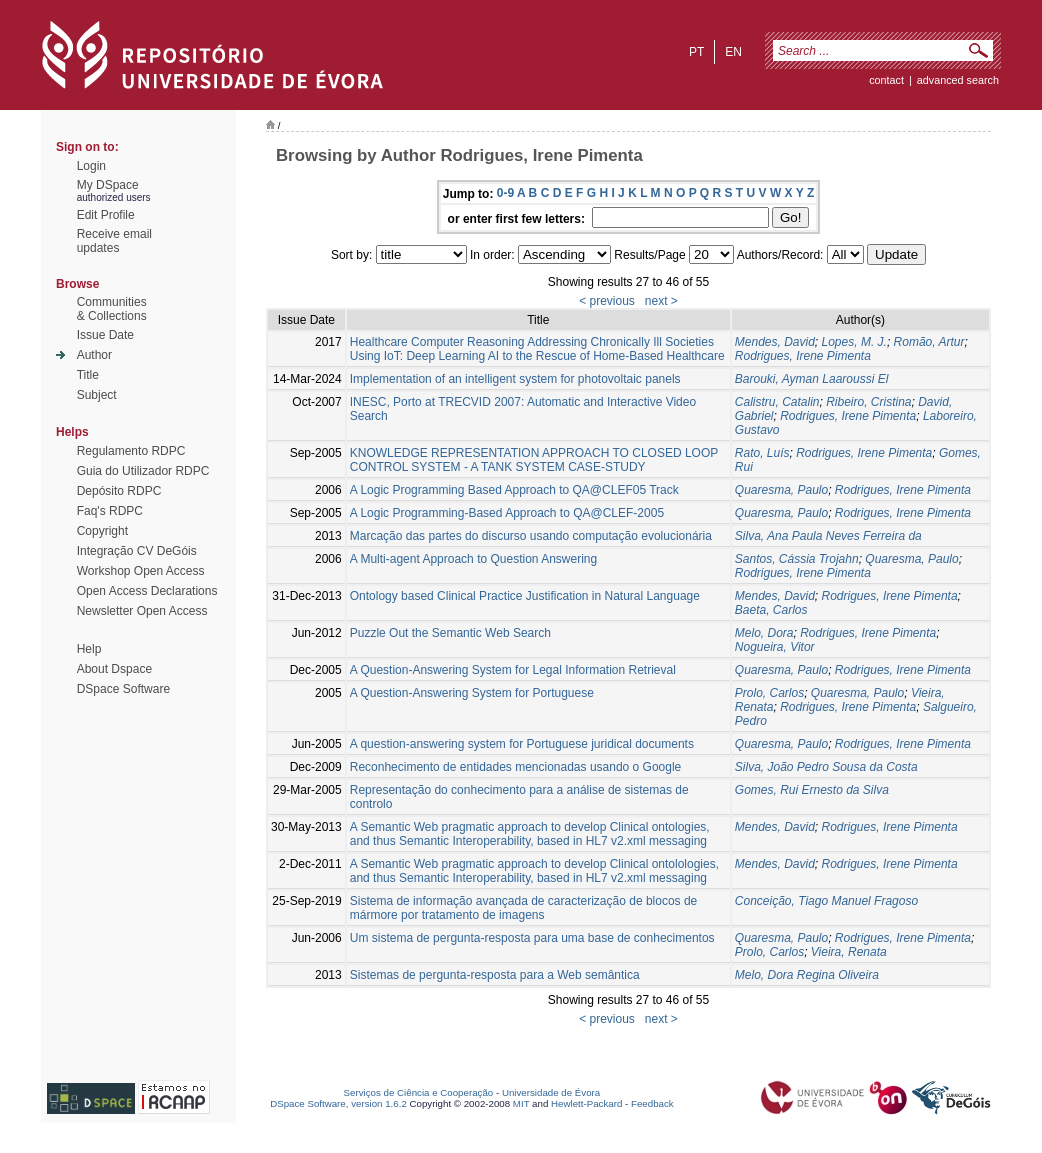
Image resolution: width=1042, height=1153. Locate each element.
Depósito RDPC (119, 491)
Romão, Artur (929, 342)
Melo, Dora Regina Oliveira (807, 975)
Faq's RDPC (110, 511)
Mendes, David (775, 342)
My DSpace (108, 185)
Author (94, 355)
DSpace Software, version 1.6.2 (338, 1103)
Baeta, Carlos (771, 610)
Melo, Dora (764, 633)
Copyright (102, 531)
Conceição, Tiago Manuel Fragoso (826, 901)
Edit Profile (106, 215)
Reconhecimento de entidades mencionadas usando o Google (516, 767)
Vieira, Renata (849, 952)
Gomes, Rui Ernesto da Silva (812, 790)
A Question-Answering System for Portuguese (472, 693)
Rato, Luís (762, 453)
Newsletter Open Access (142, 611)
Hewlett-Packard (586, 1103)
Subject (97, 395)
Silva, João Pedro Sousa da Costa (826, 767)
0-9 (505, 193)
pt (696, 52)
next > (661, 301)
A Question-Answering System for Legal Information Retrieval (513, 670)
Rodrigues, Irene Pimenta (803, 356)
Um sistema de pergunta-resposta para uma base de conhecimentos (532, 938)
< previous (607, 301)
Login (91, 166)
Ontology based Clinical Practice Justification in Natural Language (525, 596)
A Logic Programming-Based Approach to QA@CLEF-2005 (507, 513)
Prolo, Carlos (769, 693)
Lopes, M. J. (854, 342)
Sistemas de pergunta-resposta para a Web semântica (495, 975)
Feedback (652, 1103)
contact (886, 80)
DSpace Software (123, 689)
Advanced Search (958, 80)
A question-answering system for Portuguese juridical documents (522, 744)
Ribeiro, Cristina (868, 402)
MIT (521, 1103)
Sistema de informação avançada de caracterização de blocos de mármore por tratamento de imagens (524, 908)
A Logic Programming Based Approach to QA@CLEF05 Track (514, 490)
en (733, 52)
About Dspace (114, 669)
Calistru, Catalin (777, 402)
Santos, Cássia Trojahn (797, 559)
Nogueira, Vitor (775, 647)
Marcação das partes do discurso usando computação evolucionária (531, 536)
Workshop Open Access (141, 571)
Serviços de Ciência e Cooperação (419, 1092)
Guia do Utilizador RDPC (143, 471)
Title (88, 375)
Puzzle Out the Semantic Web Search (450, 633)
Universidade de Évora (551, 1092)
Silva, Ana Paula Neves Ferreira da (828, 536)
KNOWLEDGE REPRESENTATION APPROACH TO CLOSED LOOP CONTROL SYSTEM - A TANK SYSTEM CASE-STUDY (534, 460)
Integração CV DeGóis (137, 551)
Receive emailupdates (114, 241)
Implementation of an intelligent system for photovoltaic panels (515, 379)
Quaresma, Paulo (781, 490)
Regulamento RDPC (131, 451)
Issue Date (105, 335)
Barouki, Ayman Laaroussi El (812, 379)
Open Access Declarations (147, 591)
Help (89, 649)
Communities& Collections (112, 309)
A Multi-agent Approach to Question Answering (473, 559)
